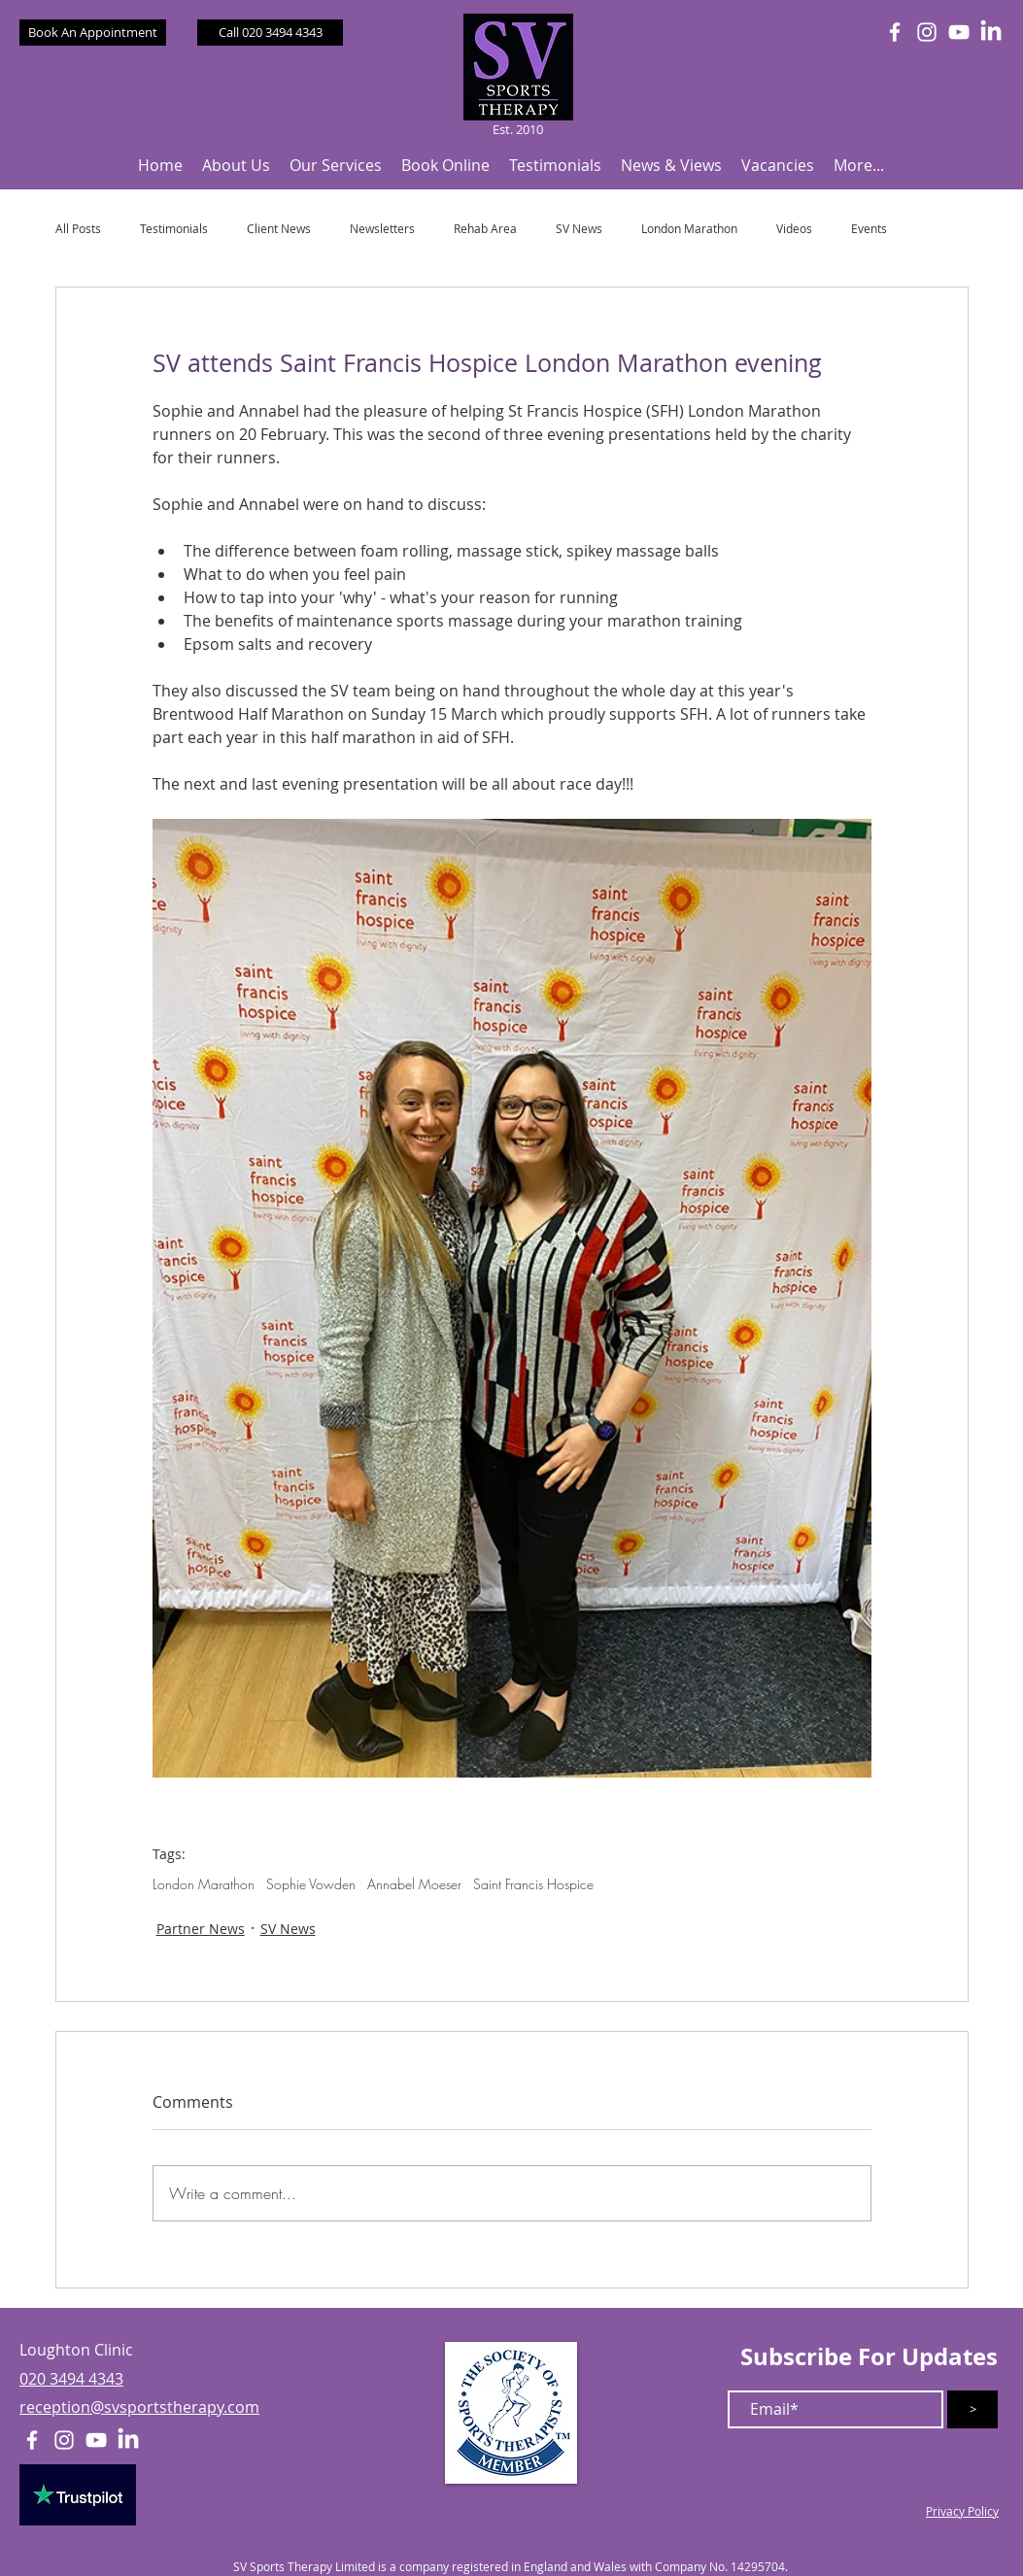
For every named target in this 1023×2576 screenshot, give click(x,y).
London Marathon (689, 228)
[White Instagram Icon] (926, 32)
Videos (794, 228)
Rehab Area (485, 228)
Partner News (200, 1928)
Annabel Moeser (414, 1884)
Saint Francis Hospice (533, 1884)
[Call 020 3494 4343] (270, 32)
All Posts (78, 228)
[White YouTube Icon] (959, 32)
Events (869, 228)
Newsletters (382, 228)
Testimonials (174, 228)
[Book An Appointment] (92, 32)
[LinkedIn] (991, 32)
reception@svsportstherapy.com (139, 2407)
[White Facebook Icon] (894, 32)
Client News (279, 228)
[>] (972, 2409)
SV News (579, 228)
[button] (236, 165)
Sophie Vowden (311, 1884)
